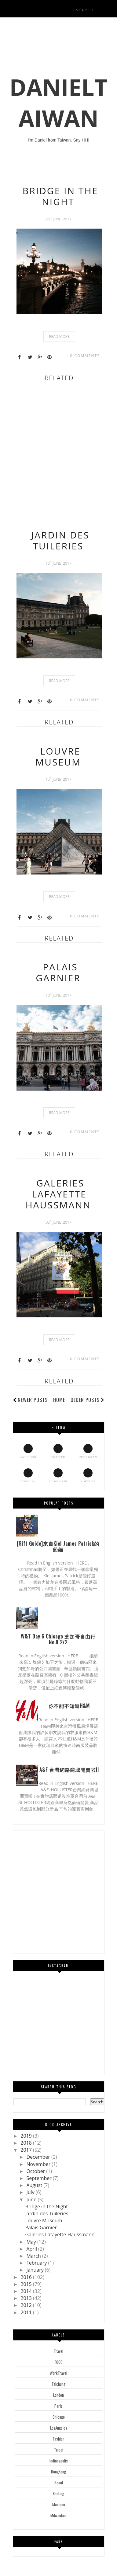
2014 (26, 2291)
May (31, 2241)
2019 (26, 2136)
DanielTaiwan (58, 103)
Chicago (59, 2417)
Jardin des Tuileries (60, 540)
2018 (26, 2143)
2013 (26, 2298)
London (58, 2395)
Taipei (58, 2450)
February (37, 2262)
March (34, 2255)
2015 (26, 2284)
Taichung (58, 2384)
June (32, 2199)
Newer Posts (33, 1400)
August (34, 2185)
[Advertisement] (58, 453)
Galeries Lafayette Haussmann (58, 1194)
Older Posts (87, 1400)
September (39, 2178)
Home (59, 1400)
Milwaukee (58, 2515)
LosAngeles (58, 2428)
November (39, 2164)
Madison (58, 2504)
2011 (26, 2312)
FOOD (59, 2362)
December (38, 2157)
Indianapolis (58, 2461)
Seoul (58, 2483)
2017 (26, 2150)
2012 (26, 2305)
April (32, 2248)
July (30, 2192)
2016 (26, 2277)
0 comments (85, 355)
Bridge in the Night (60, 196)
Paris (58, 2406)
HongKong (58, 2472)
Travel (58, 2351)
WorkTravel (58, 2373)
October (36, 2171)
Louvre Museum (58, 756)
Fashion (58, 2439)
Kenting (58, 2493)
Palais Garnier (58, 972)
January (35, 2269)
